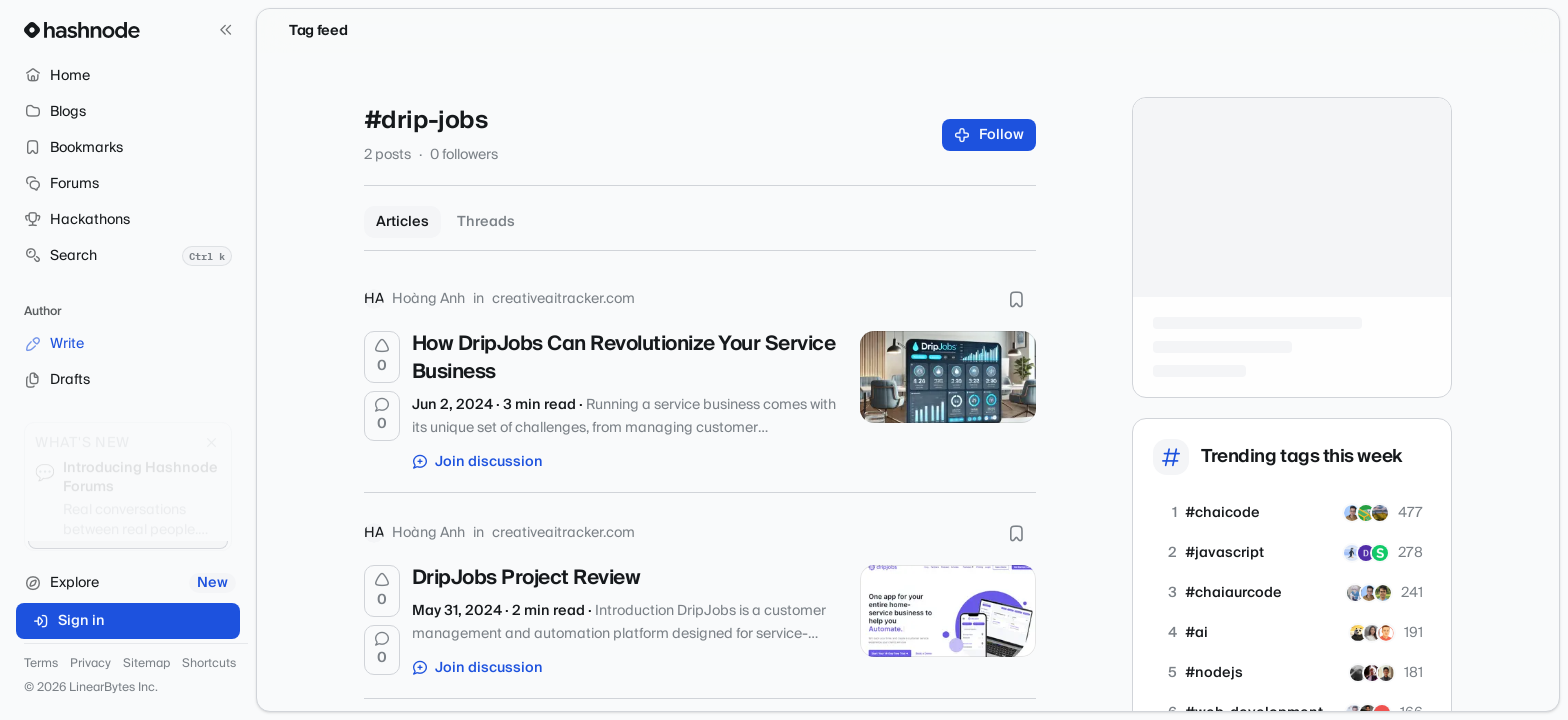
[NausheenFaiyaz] (1358, 673)
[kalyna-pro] (1386, 633)
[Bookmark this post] (1016, 299)
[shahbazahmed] (1352, 513)
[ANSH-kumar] (1366, 553)
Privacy (90, 664)
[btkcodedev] (1358, 633)
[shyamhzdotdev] (1383, 593)
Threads (486, 222)
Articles (402, 222)
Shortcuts (209, 664)
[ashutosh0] (1372, 673)
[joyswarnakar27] (1380, 513)
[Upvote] (382, 357)
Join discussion (478, 462)
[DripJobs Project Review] (948, 611)
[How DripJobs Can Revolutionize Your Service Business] (948, 377)
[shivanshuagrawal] (1380, 553)
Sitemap (146, 664)
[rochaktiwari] (1386, 673)
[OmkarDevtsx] (1352, 553)
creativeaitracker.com (563, 299)
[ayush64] (1366, 513)
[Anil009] (1355, 593)
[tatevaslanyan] (1372, 633)
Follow (989, 135)
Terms (41, 664)
